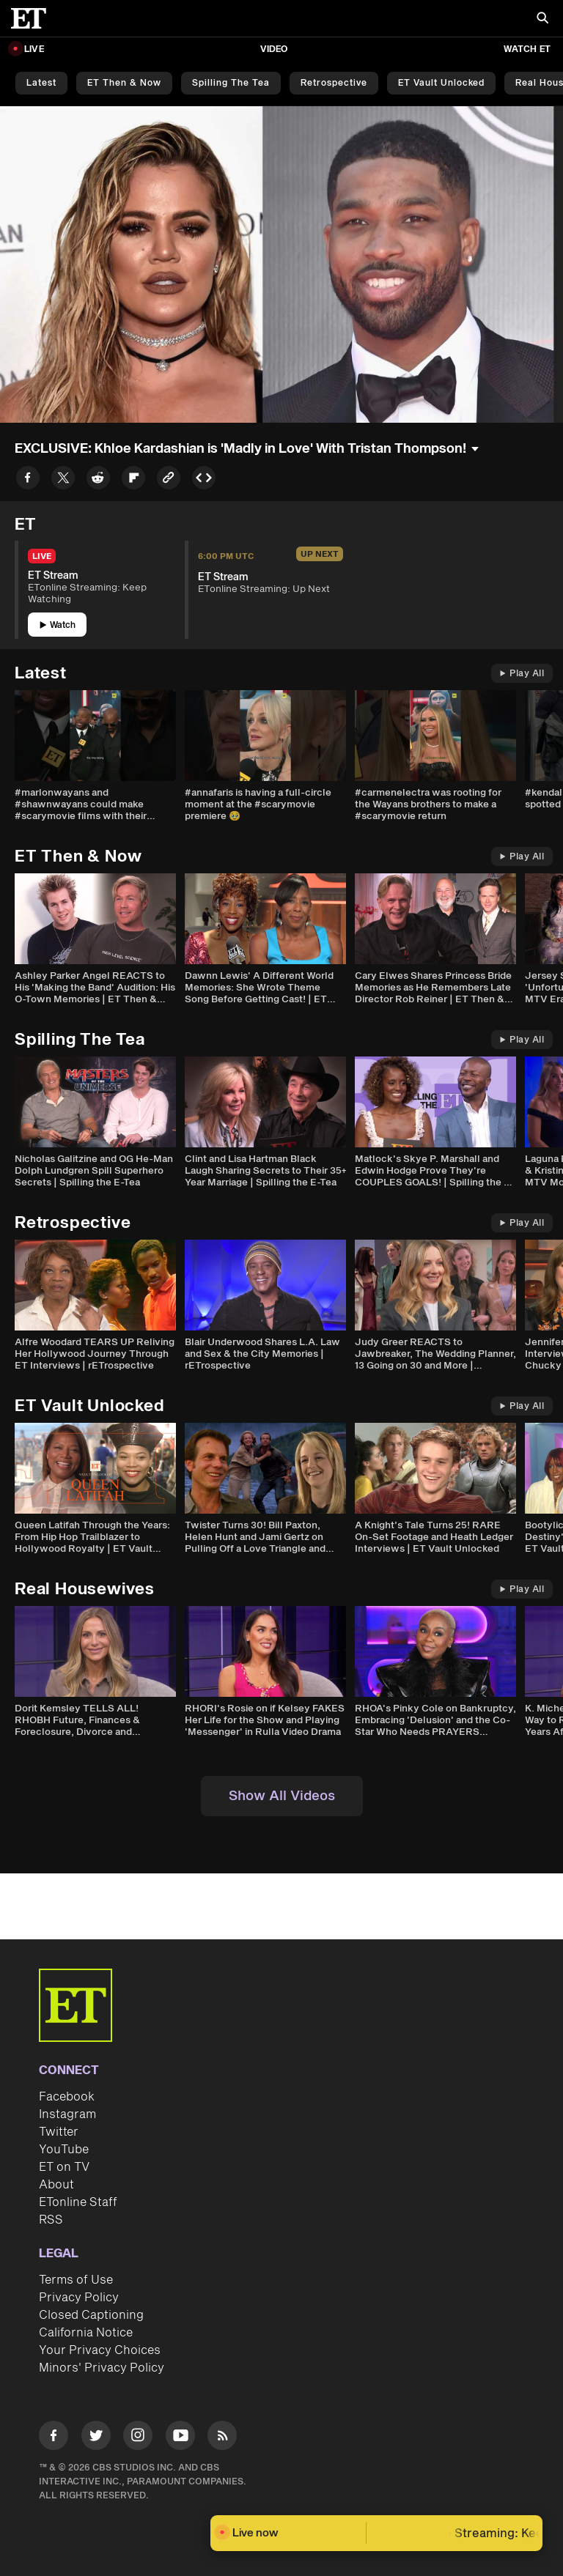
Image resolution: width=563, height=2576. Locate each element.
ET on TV (64, 2167)
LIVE (34, 49)
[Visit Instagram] (137, 2438)
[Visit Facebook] (53, 2438)
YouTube (64, 2149)
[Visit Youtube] (180, 2438)
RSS (51, 2220)
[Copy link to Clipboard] (168, 480)
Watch (58, 625)
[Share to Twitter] (63, 480)
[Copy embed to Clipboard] (204, 480)
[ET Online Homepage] (33, 18)
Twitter (58, 2132)
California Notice (86, 2333)
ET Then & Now (124, 83)
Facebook (67, 2097)
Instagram (67, 2114)
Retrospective (334, 83)
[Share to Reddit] (98, 480)
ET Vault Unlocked (441, 83)
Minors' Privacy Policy (101, 2368)
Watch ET (527, 49)
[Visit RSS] (222, 2438)
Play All (522, 674)
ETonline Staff (78, 2202)
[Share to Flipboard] (133, 480)
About (56, 2185)
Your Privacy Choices (100, 2350)
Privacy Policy (79, 2297)
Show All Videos (282, 1796)
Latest (41, 83)
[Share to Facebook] (28, 480)
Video (274, 49)
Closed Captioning (91, 2315)
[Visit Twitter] (96, 2438)
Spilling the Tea (231, 83)
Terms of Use (76, 2280)
